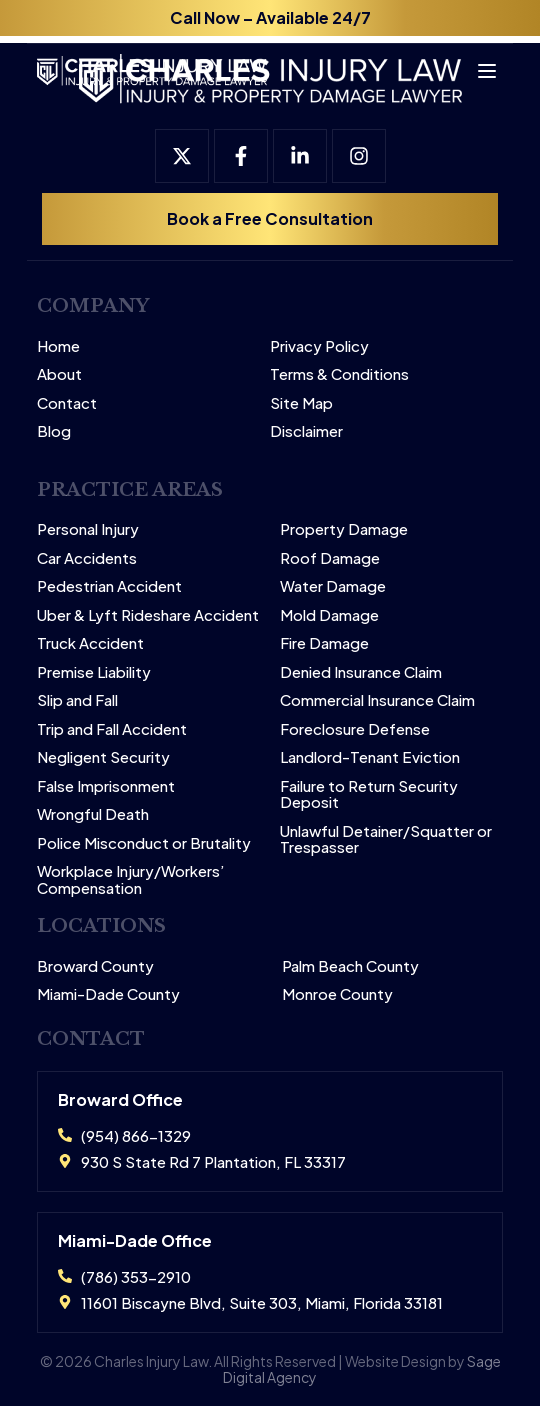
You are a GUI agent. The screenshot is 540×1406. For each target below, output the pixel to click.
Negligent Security (103, 757)
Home (58, 346)
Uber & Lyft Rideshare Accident (148, 615)
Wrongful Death (93, 814)
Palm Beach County (350, 966)
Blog (54, 431)
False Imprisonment (106, 786)
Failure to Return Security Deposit (369, 794)
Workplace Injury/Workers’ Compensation (131, 879)
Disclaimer (306, 431)
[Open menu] (478, 64)
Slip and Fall (77, 700)
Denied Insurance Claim (361, 672)
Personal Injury (88, 529)
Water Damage (333, 586)
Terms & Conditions (339, 374)
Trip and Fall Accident (112, 729)
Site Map (301, 403)
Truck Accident (90, 643)
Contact (67, 403)
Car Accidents (87, 558)
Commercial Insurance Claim (377, 700)
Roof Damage (330, 558)
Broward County (95, 966)
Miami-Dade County (108, 994)
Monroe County (337, 994)
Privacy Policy (319, 346)
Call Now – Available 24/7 (270, 17)
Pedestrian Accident (109, 586)
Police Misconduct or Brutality (144, 843)
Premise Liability (94, 672)
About (59, 374)
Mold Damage (329, 615)
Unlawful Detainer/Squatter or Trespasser (386, 839)
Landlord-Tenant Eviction (370, 757)
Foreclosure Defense (355, 729)
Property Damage (344, 529)
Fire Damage (324, 643)
